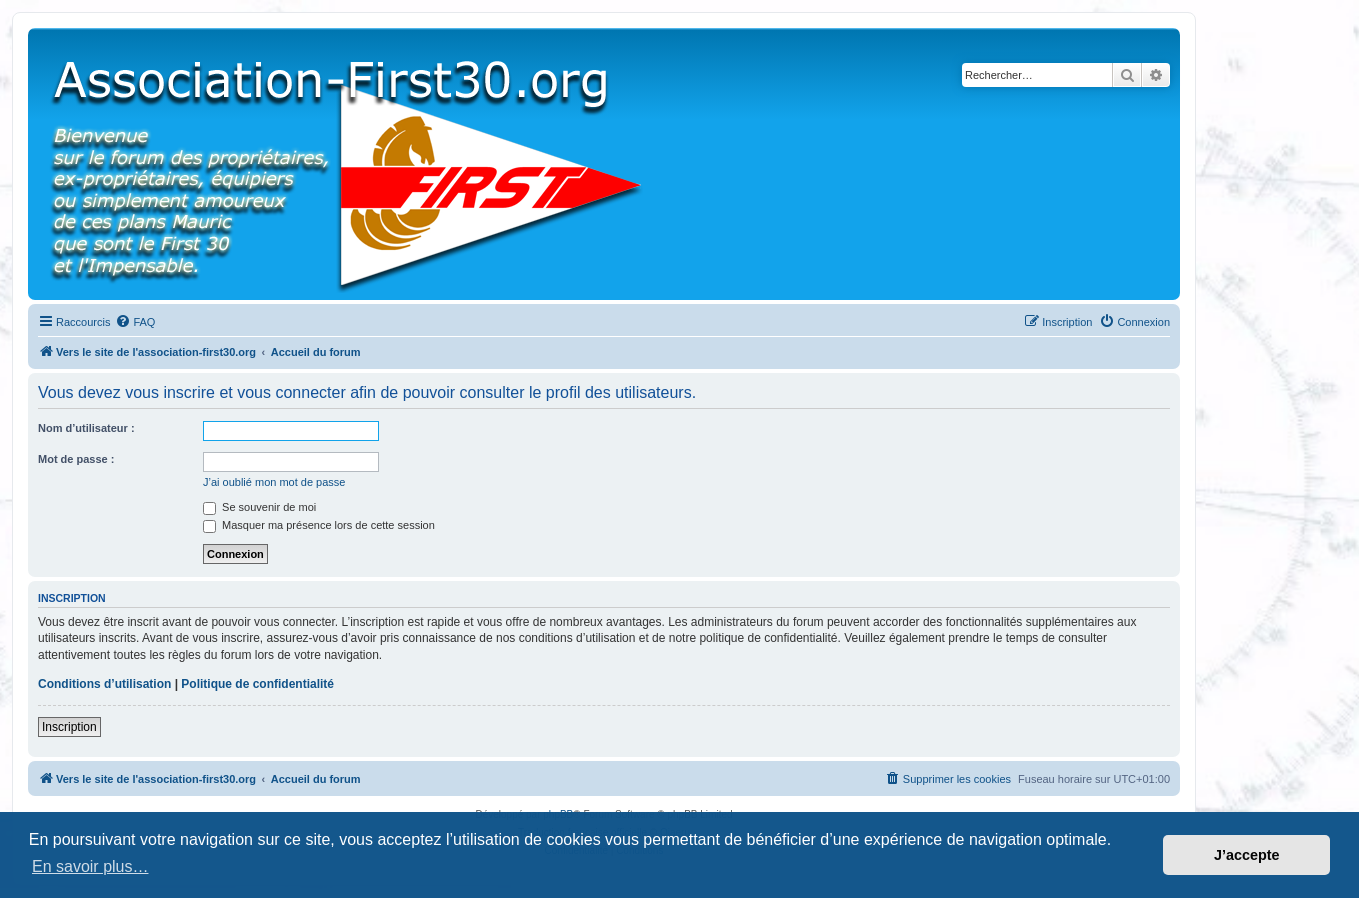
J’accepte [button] (1247, 855)
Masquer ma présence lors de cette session (319, 525)
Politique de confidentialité (257, 684)
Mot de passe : (76, 459)
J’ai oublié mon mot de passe (274, 482)
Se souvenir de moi (259, 507)
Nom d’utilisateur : (86, 428)
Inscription (69, 727)
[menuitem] (135, 322)
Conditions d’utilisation (104, 684)
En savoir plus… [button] (90, 866)
